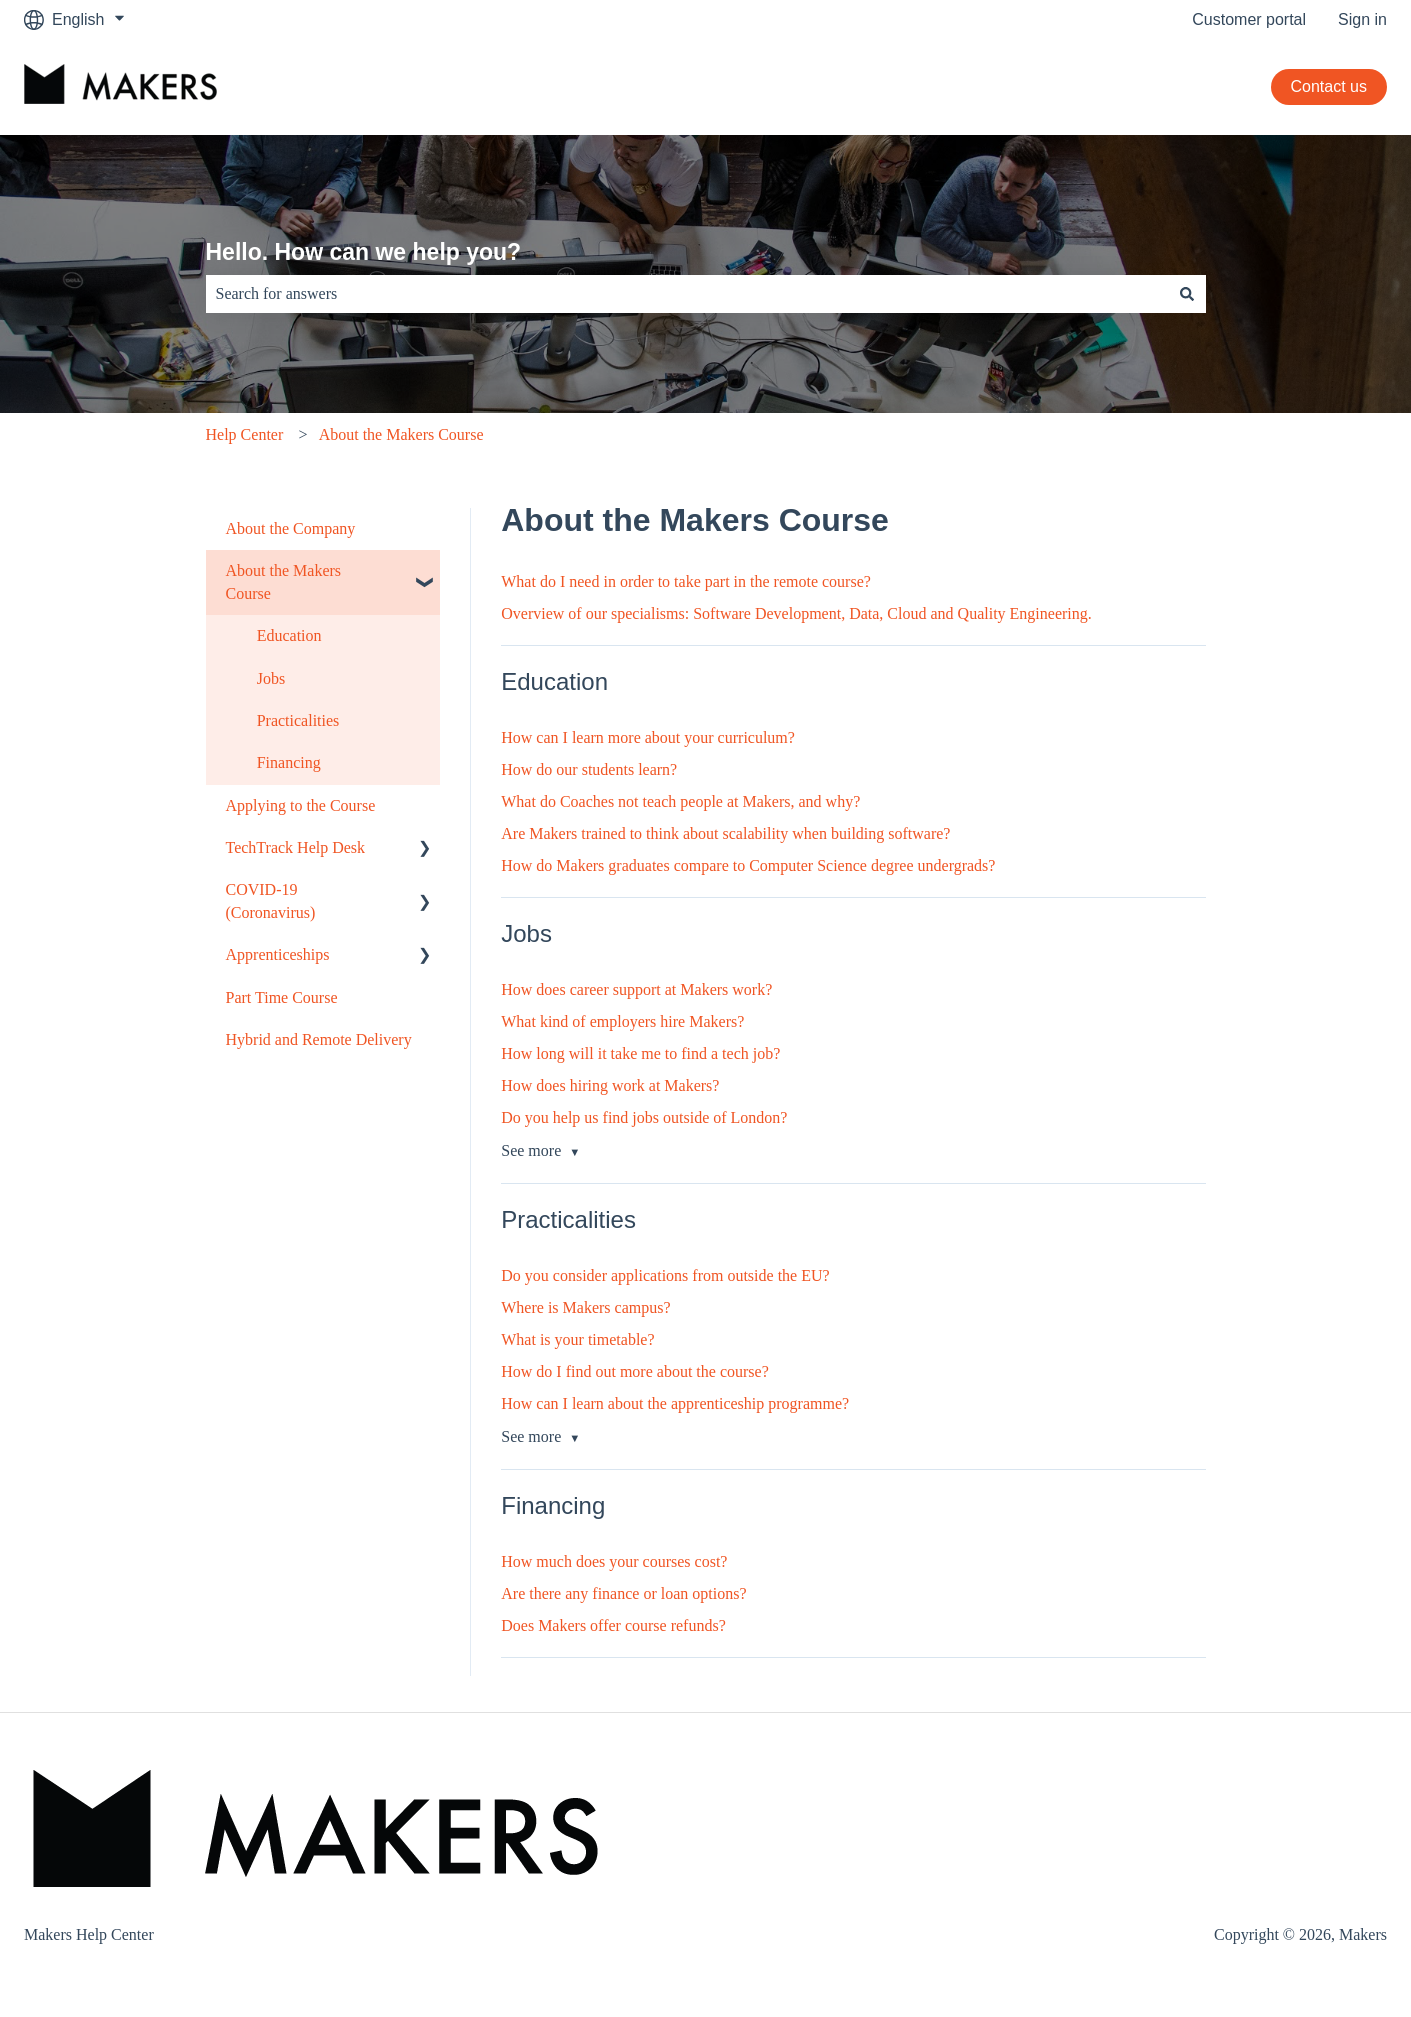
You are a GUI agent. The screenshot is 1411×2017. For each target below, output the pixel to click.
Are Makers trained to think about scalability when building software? (725, 833)
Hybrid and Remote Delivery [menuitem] (319, 1039)
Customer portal (1249, 19)
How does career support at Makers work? (636, 989)
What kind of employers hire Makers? (622, 1021)
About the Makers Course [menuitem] (284, 581)
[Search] (1187, 294)
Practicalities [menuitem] (298, 720)
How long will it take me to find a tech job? (640, 1053)
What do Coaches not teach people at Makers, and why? (680, 801)
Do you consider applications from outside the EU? (665, 1275)
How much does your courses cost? (614, 1561)
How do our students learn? (589, 769)
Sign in (1362, 19)
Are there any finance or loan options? (623, 1593)
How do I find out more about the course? (634, 1371)
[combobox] (687, 294)
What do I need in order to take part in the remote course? (686, 581)
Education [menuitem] (289, 635)
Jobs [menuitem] (271, 678)
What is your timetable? (577, 1339)
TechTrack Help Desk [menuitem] (296, 847)
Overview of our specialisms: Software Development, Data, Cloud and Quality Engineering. (796, 613)
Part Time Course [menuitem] (282, 997)
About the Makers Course (401, 434)
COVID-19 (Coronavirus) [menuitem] (271, 900)
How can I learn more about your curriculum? (648, 737)
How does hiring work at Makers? (610, 1085)
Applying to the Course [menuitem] (301, 805)
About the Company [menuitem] (291, 528)
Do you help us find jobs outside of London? (644, 1117)
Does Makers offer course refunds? (613, 1625)
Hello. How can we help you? (364, 252)
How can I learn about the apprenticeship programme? (675, 1403)
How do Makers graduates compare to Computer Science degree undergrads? (748, 865)
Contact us (1329, 86)
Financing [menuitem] (289, 762)
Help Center (245, 434)
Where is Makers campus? (585, 1307)
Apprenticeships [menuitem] (278, 954)
